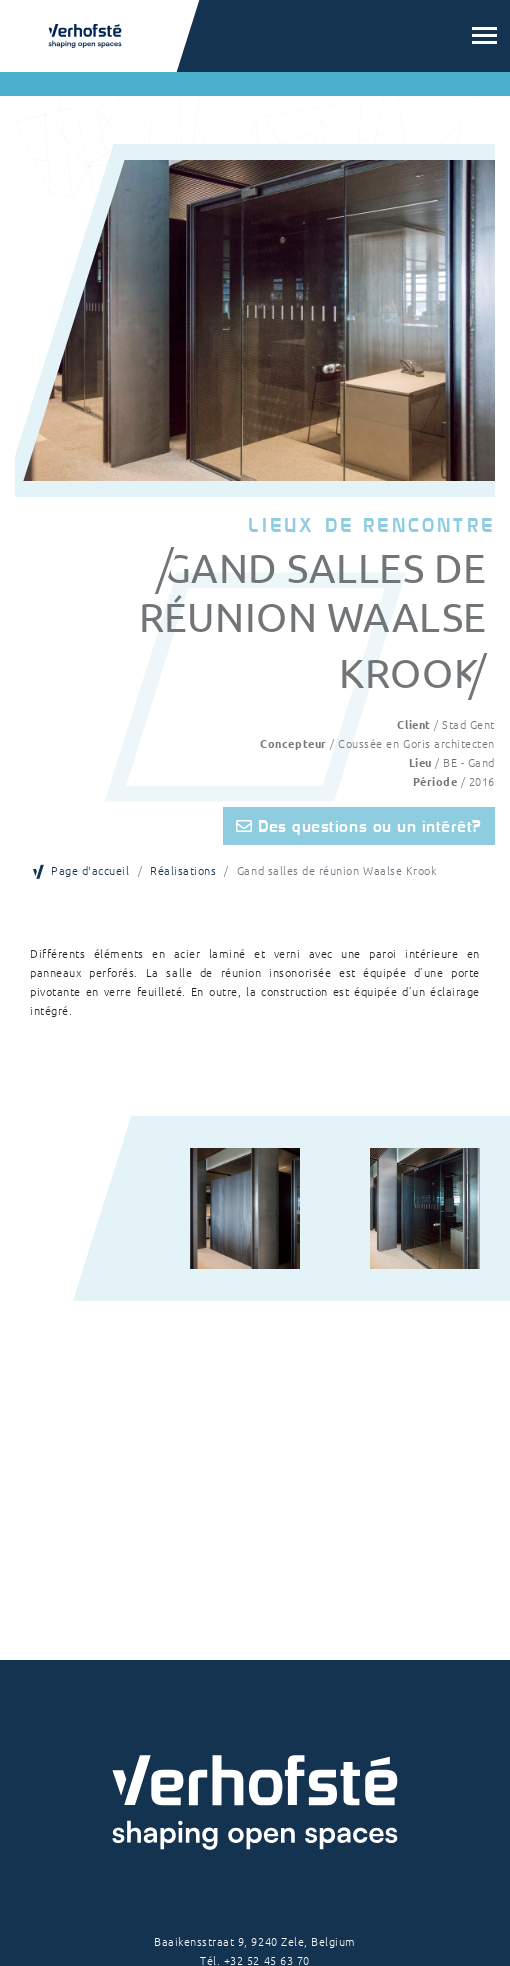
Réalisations (183, 870)
